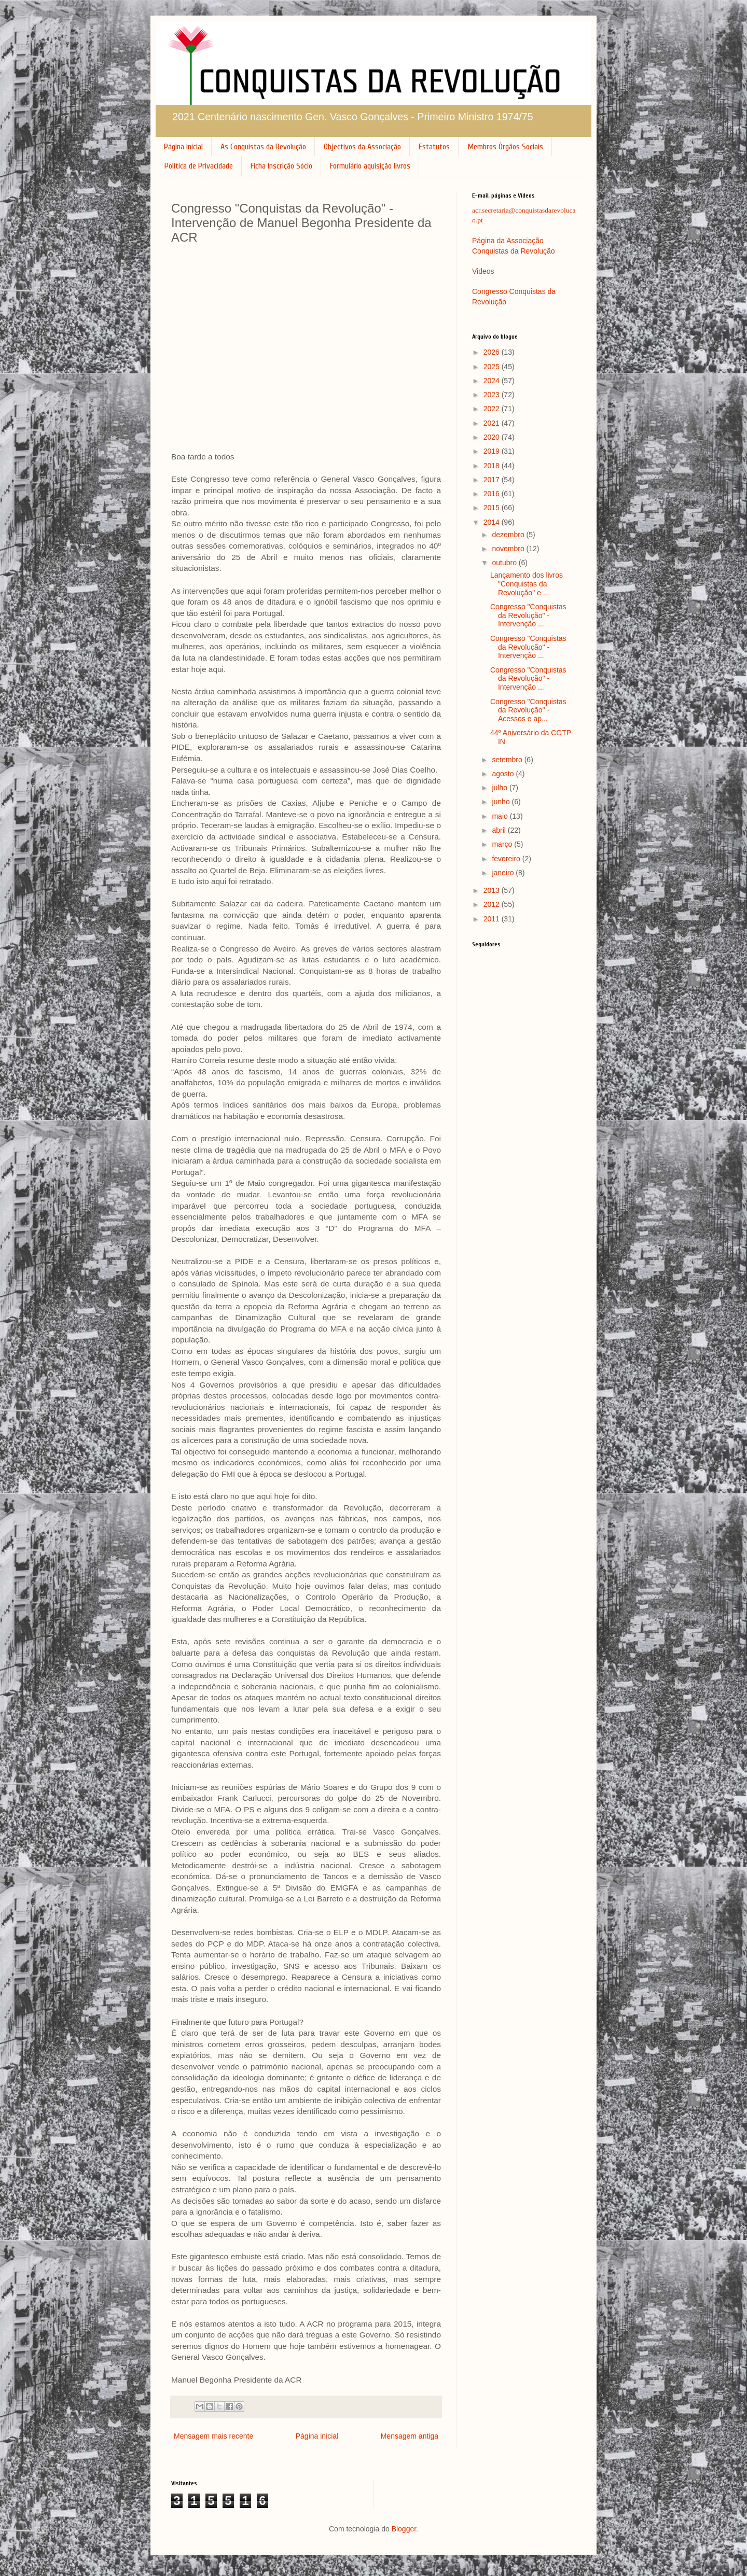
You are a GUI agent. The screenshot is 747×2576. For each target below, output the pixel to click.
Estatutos (434, 146)
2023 (492, 394)
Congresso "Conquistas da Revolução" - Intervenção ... (528, 615)
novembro (509, 548)
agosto (504, 773)
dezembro (509, 534)
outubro (505, 562)
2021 (492, 423)
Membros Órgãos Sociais (505, 146)
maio (500, 816)
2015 (492, 507)
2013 (492, 890)
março (503, 844)
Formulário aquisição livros (370, 166)
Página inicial (183, 146)
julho (500, 787)
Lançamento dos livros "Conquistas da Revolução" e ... (526, 584)
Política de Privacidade (198, 166)
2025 (492, 366)
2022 (492, 408)
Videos (483, 271)
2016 (492, 493)
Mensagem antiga (409, 2436)
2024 (492, 380)
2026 (492, 352)
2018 (492, 465)
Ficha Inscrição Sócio (281, 166)
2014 (492, 522)
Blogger (404, 2529)
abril (499, 830)
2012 (492, 904)
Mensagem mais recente (213, 2436)
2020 (492, 437)
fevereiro (507, 859)
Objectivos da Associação (362, 146)
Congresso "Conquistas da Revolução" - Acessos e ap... (528, 710)
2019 (492, 451)
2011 (492, 919)
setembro (508, 759)
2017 (492, 479)
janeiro (504, 873)
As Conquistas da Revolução (263, 146)
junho (501, 801)
